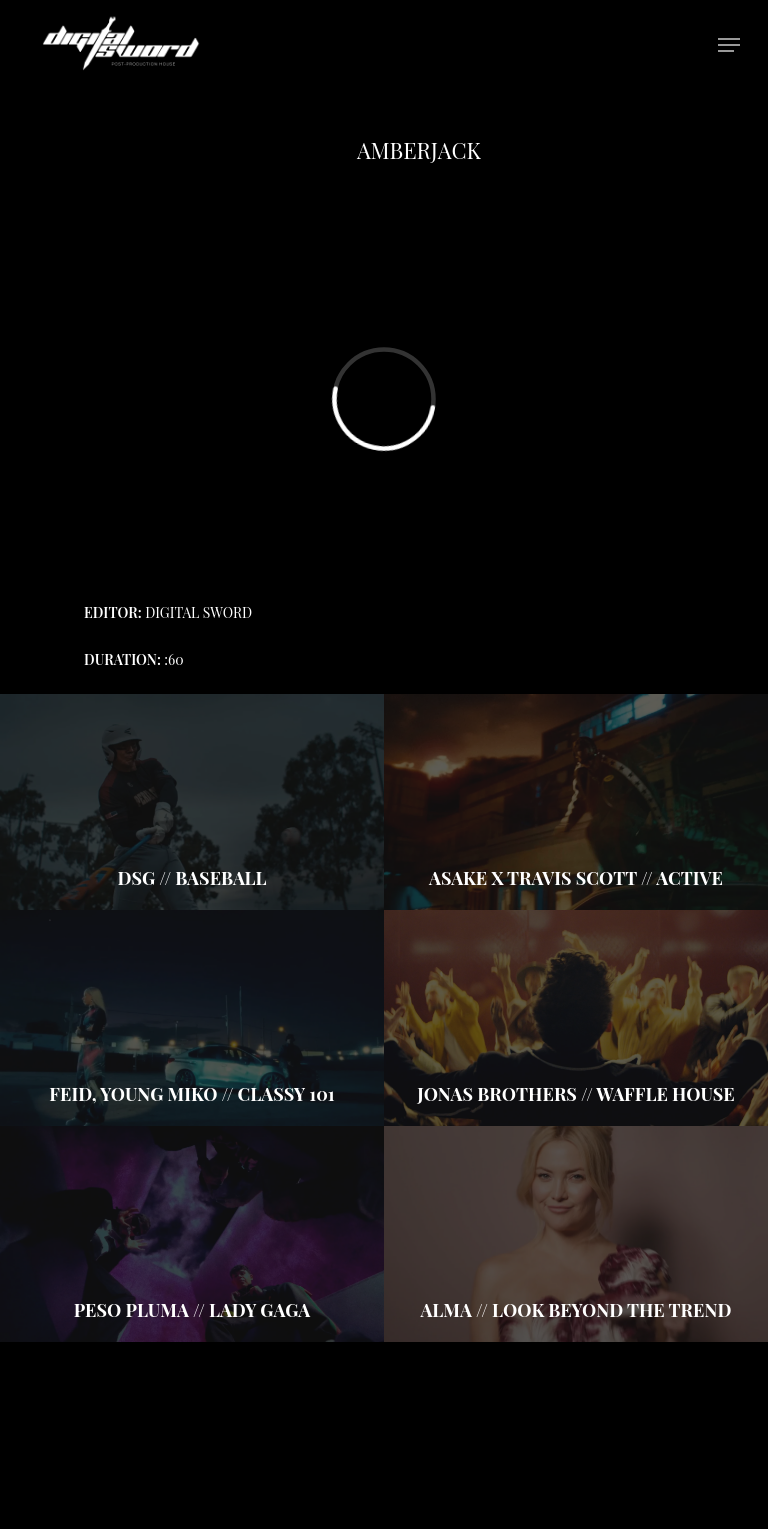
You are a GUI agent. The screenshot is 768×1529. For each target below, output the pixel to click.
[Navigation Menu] (729, 45)
